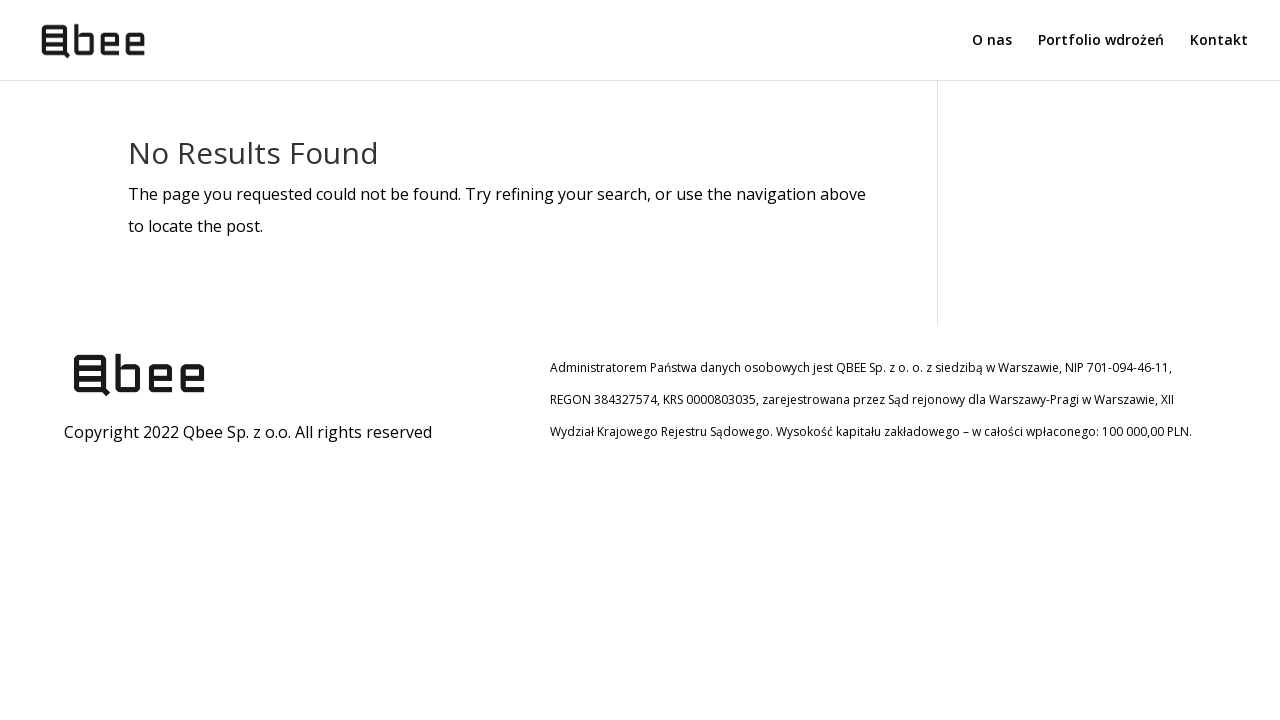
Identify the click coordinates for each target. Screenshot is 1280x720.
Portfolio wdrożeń (1101, 41)
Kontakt (1219, 41)
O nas (992, 41)
